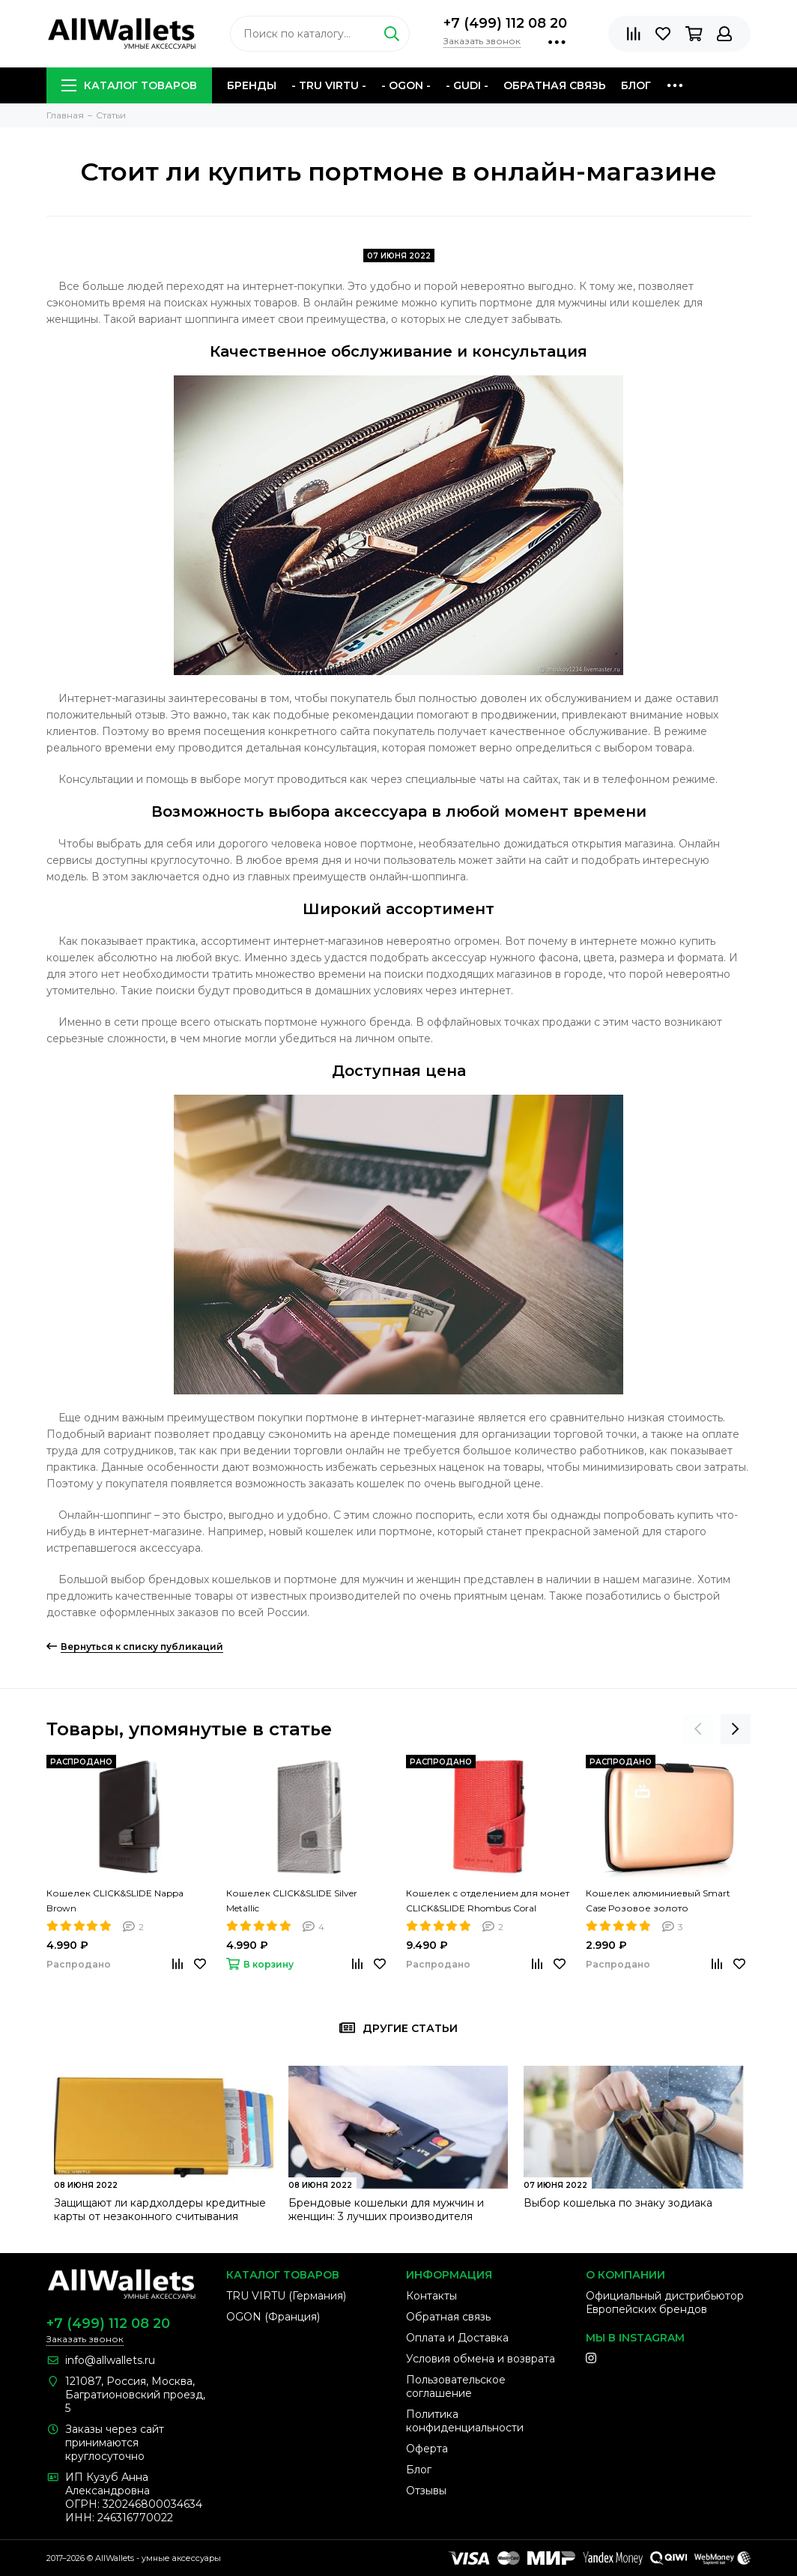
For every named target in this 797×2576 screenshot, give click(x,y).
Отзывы (426, 2490)
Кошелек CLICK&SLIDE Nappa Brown (115, 1900)
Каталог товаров (129, 85)
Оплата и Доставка (457, 2337)
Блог (636, 85)
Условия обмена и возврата (480, 2358)
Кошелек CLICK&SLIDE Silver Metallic (291, 1900)
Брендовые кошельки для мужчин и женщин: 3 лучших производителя (386, 2209)
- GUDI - (467, 85)
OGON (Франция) (273, 2316)
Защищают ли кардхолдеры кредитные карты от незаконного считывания (160, 2209)
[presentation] (698, 1729)
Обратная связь (554, 85)
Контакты (431, 2296)
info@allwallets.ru (110, 2360)
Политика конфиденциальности (465, 2420)
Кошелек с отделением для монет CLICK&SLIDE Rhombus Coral (487, 1900)
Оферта (427, 2448)
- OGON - (406, 85)
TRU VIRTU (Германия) (286, 2296)
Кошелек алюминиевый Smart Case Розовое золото (658, 1900)
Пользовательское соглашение (456, 2386)
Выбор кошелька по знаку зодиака (618, 2203)
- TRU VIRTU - (328, 85)
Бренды (251, 85)
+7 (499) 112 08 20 (505, 23)
